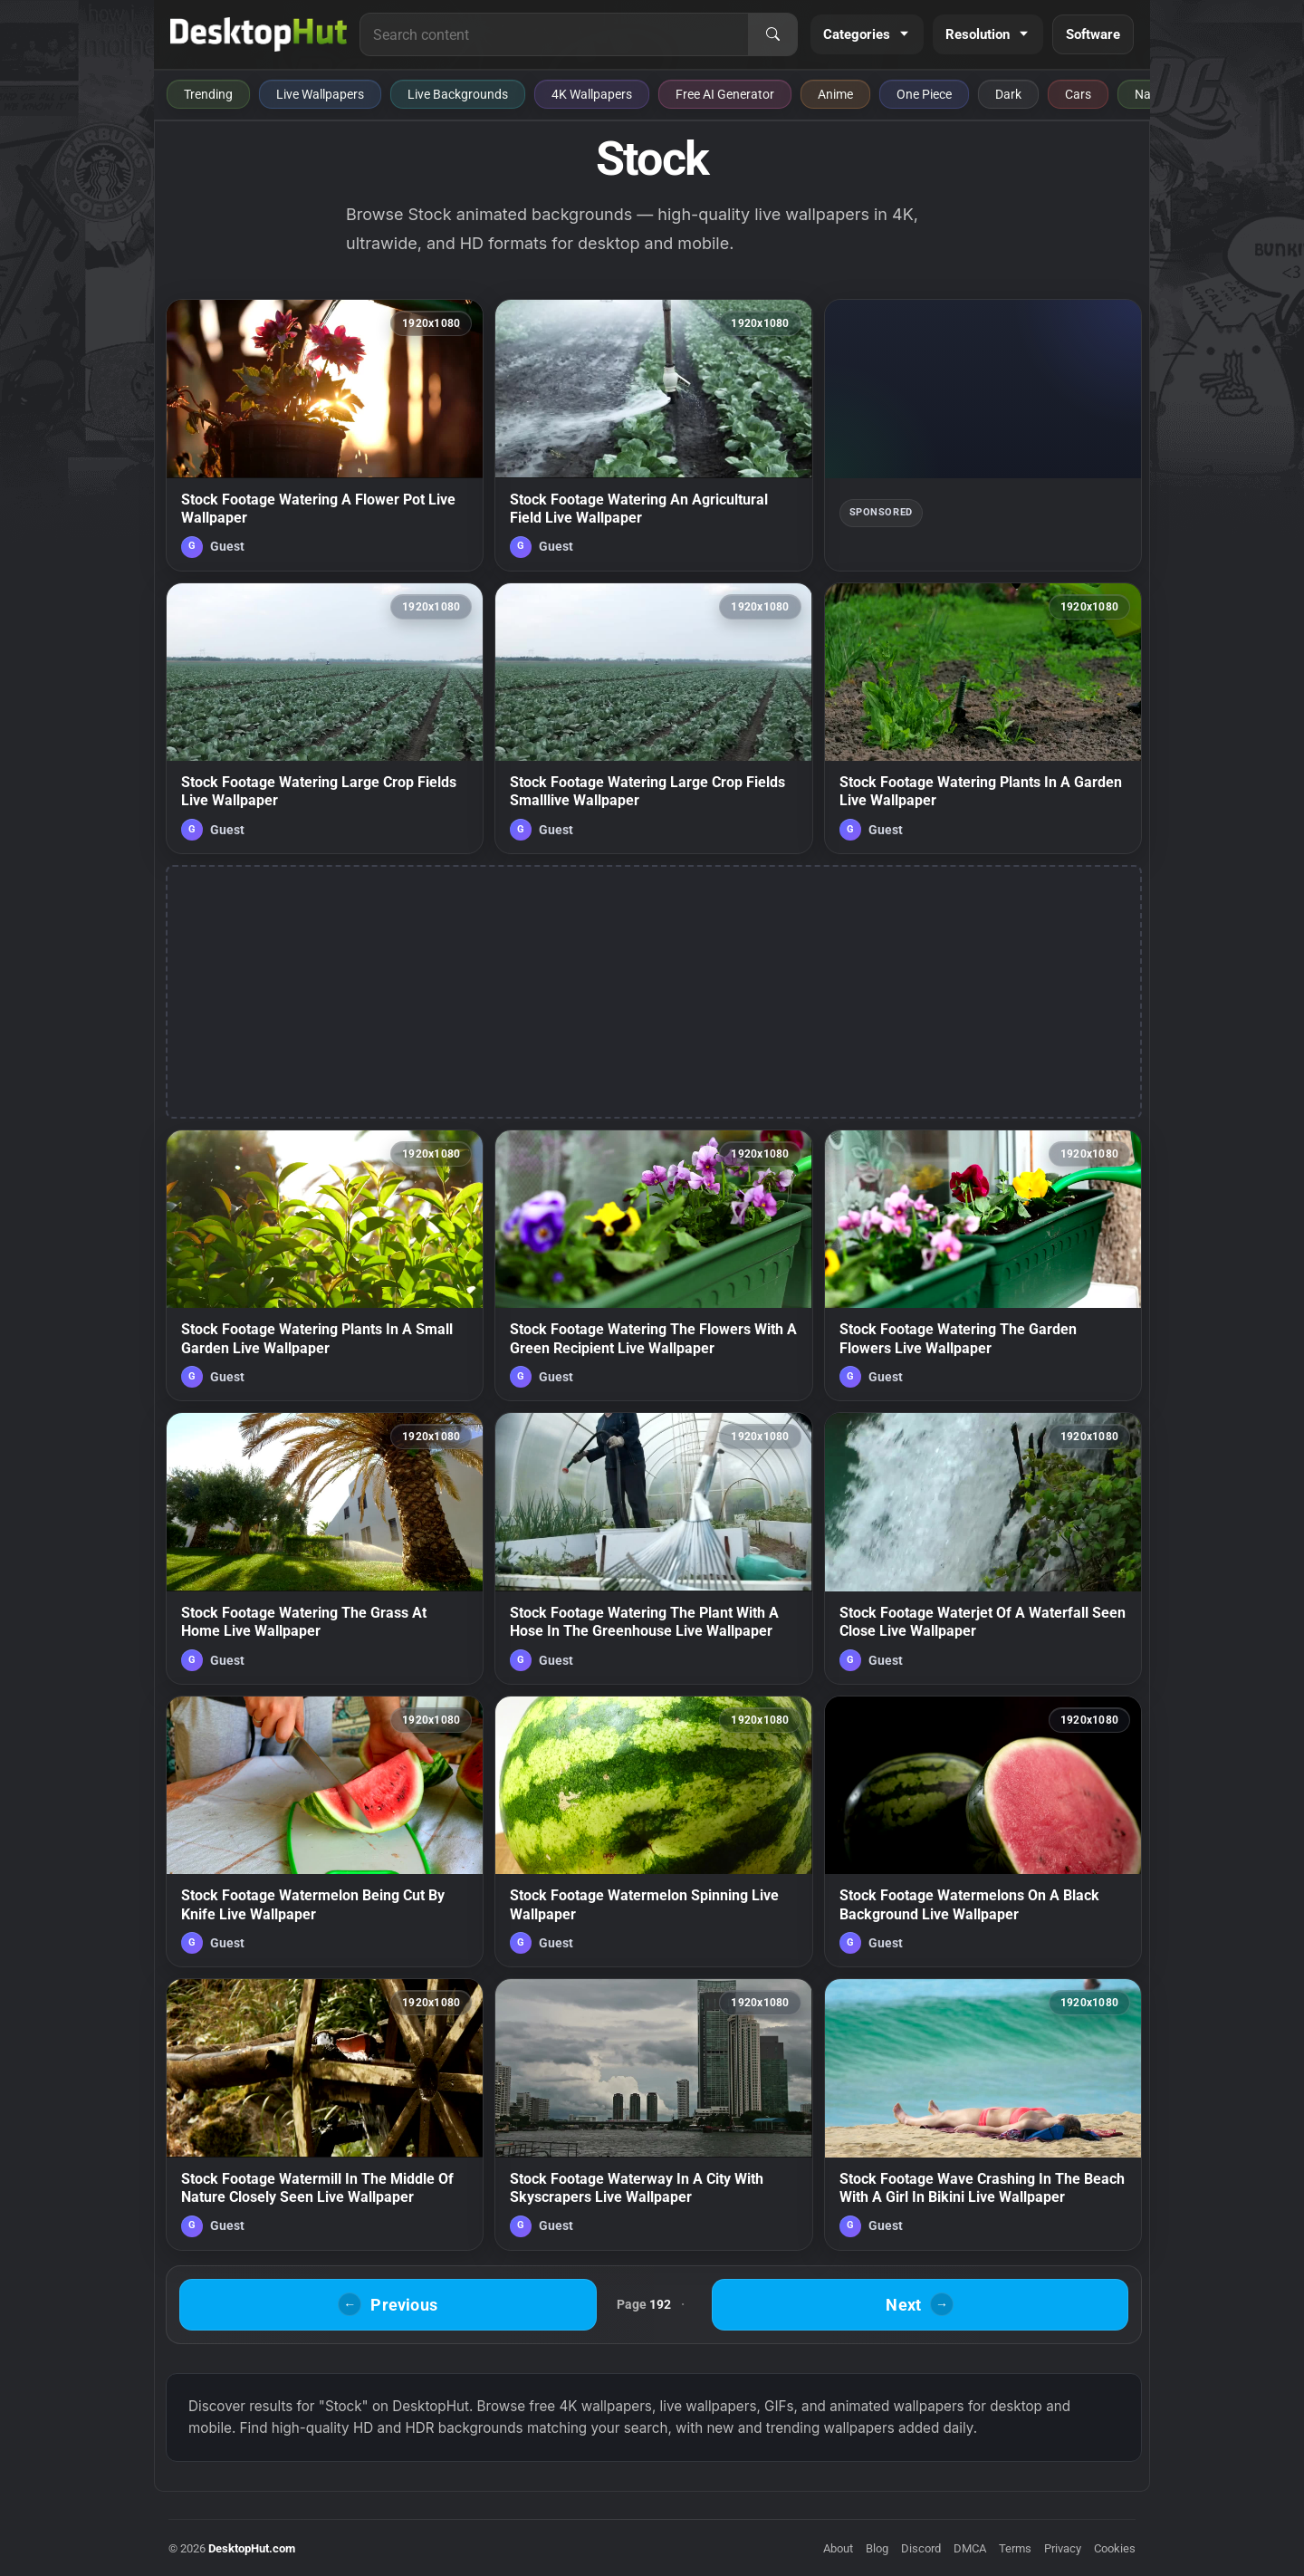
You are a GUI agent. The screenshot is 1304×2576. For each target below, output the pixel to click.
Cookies (1115, 2548)
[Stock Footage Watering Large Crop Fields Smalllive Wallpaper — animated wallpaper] (653, 718)
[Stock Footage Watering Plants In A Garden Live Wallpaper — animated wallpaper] (983, 718)
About (838, 2548)
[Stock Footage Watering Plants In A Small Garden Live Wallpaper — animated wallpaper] (325, 1265)
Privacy (1062, 2548)
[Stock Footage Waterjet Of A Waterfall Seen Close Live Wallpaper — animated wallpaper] (983, 1548)
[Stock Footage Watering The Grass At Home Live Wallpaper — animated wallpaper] (325, 1548)
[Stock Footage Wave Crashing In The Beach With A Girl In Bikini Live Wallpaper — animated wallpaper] (983, 2114)
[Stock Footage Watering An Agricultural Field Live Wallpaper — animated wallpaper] (653, 435)
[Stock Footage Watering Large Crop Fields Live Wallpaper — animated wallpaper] (325, 718)
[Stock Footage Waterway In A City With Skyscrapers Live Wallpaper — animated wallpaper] (653, 2114)
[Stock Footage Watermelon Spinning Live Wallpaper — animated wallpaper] (653, 1831)
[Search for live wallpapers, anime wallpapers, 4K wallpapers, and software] (554, 34)
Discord (921, 2548)
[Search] (772, 34)
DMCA (970, 2548)
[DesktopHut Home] (258, 34)
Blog (877, 2548)
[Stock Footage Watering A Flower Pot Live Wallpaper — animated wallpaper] (325, 435)
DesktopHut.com (251, 2548)
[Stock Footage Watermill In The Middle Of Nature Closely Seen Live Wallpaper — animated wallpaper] (325, 2114)
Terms (1015, 2548)
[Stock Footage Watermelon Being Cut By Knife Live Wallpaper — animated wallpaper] (325, 1831)
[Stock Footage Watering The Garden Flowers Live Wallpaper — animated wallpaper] (983, 1265)
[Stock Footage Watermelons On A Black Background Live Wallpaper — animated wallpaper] (983, 1831)
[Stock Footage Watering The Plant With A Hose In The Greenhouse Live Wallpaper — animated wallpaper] (653, 1548)
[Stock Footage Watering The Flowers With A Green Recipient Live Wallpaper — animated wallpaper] (653, 1265)
